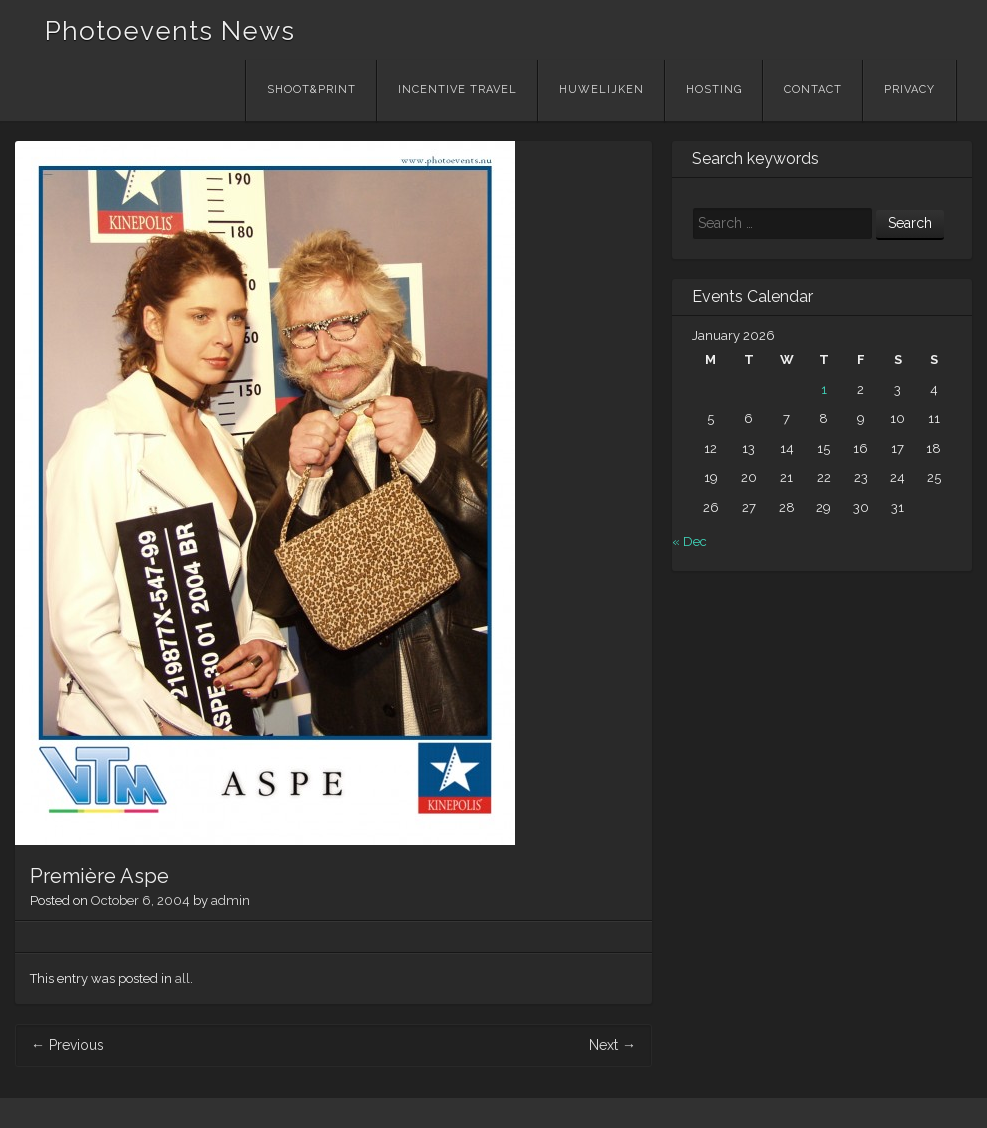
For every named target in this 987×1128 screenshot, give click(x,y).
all (182, 978)
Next (612, 1045)
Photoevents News (170, 31)
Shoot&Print (311, 89)
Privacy (909, 89)
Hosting (714, 89)
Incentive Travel (457, 89)
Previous (67, 1045)
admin (230, 900)
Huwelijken (601, 89)
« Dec (689, 541)
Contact (813, 89)
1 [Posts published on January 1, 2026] (824, 389)
